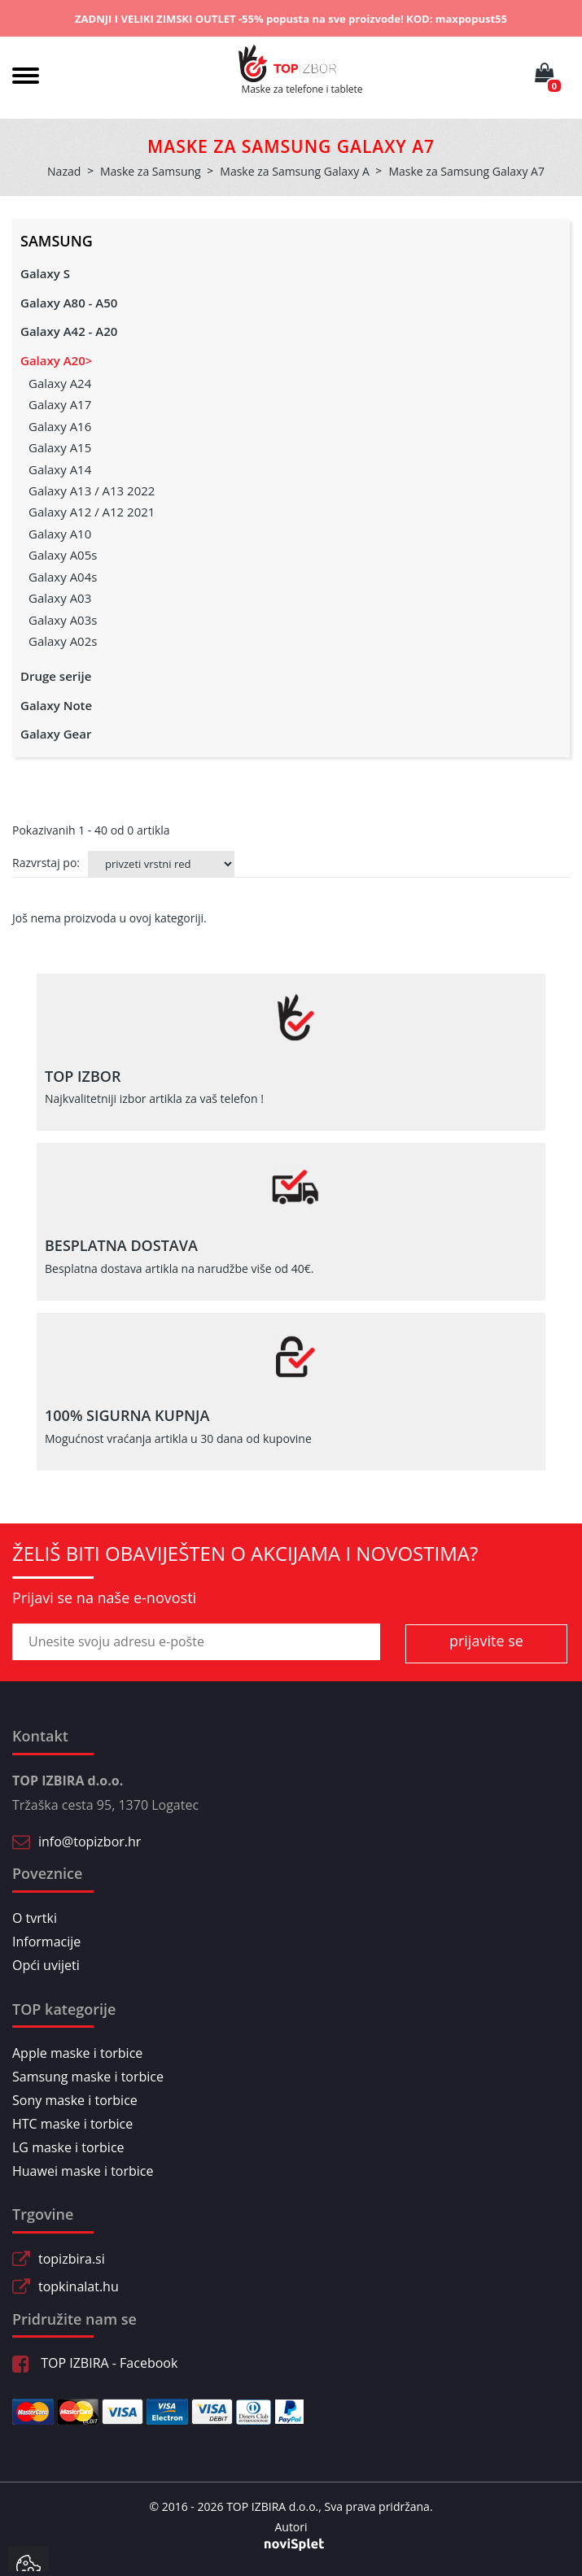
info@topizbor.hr (89, 1841)
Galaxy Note (56, 705)
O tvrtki (34, 1918)
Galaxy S (45, 273)
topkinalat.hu (78, 2286)
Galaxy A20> (56, 360)
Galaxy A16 (59, 426)
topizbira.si (71, 2259)
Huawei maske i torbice (83, 2171)
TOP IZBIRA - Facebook (94, 2363)
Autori (290, 2527)
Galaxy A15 (59, 447)
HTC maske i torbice (72, 2124)
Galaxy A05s (62, 555)
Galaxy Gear (55, 734)
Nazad (64, 171)
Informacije (46, 1942)
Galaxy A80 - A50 (68, 302)
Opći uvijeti (46, 1965)
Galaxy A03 (59, 598)
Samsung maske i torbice (88, 2077)
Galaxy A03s (62, 620)
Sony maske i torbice (75, 2100)
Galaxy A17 (59, 404)
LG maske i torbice (68, 2147)
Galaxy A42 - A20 (68, 331)
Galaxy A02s (62, 641)
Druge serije (55, 676)
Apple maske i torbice (77, 2053)
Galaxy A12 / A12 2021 (91, 511)
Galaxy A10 (59, 533)
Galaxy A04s (62, 577)
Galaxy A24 (59, 383)
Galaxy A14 (59, 469)
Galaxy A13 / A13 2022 (91, 490)
